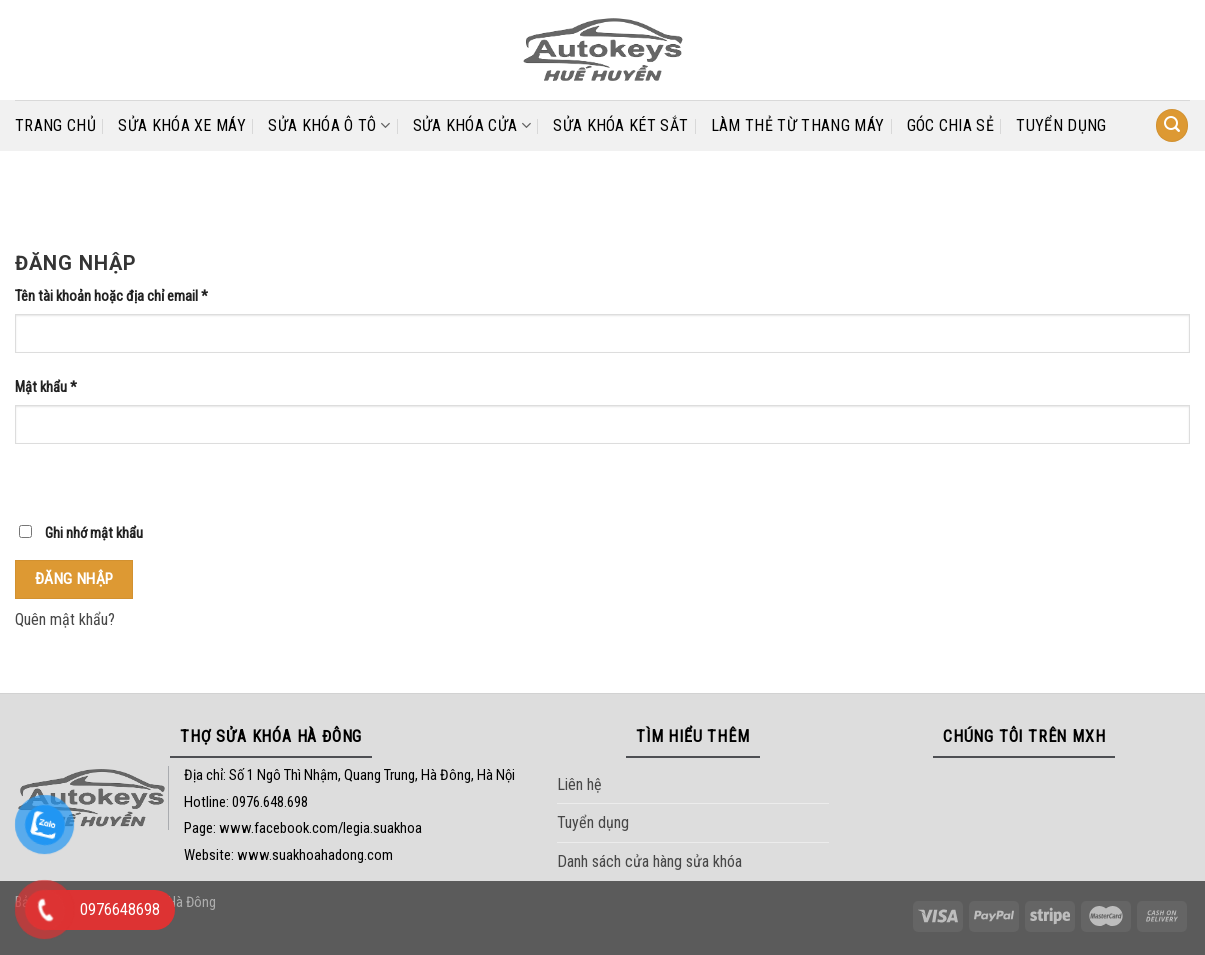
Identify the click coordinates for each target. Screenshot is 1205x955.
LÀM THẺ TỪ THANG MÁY (797, 125)
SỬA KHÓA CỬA (472, 125)
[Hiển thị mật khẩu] (34, 478)
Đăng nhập (74, 579)
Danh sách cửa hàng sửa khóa (649, 861)
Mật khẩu (46, 387)
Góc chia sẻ (951, 125)
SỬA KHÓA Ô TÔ (329, 125)
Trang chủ (55, 125)
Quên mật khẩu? (65, 619)
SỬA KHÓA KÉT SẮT (620, 125)
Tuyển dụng (1061, 125)
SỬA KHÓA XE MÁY (182, 125)
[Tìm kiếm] (1172, 125)
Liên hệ (579, 784)
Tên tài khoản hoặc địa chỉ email (111, 296)
